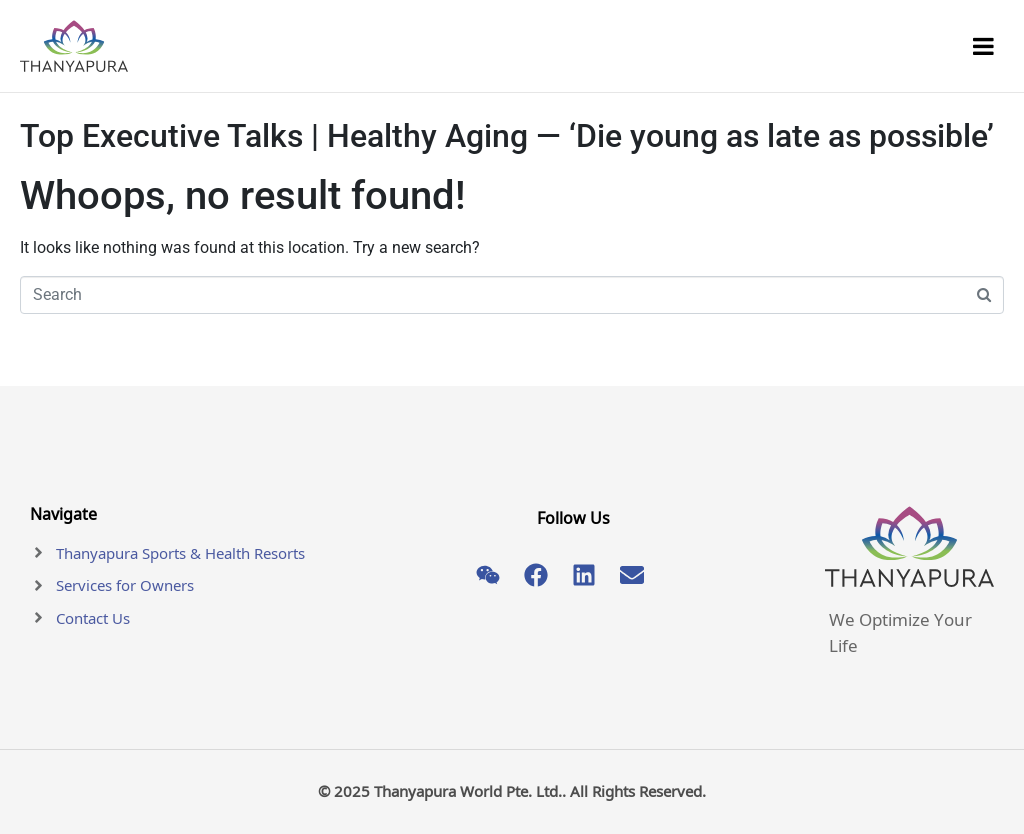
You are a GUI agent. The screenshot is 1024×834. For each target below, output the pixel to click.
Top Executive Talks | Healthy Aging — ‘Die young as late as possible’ (507, 136)
